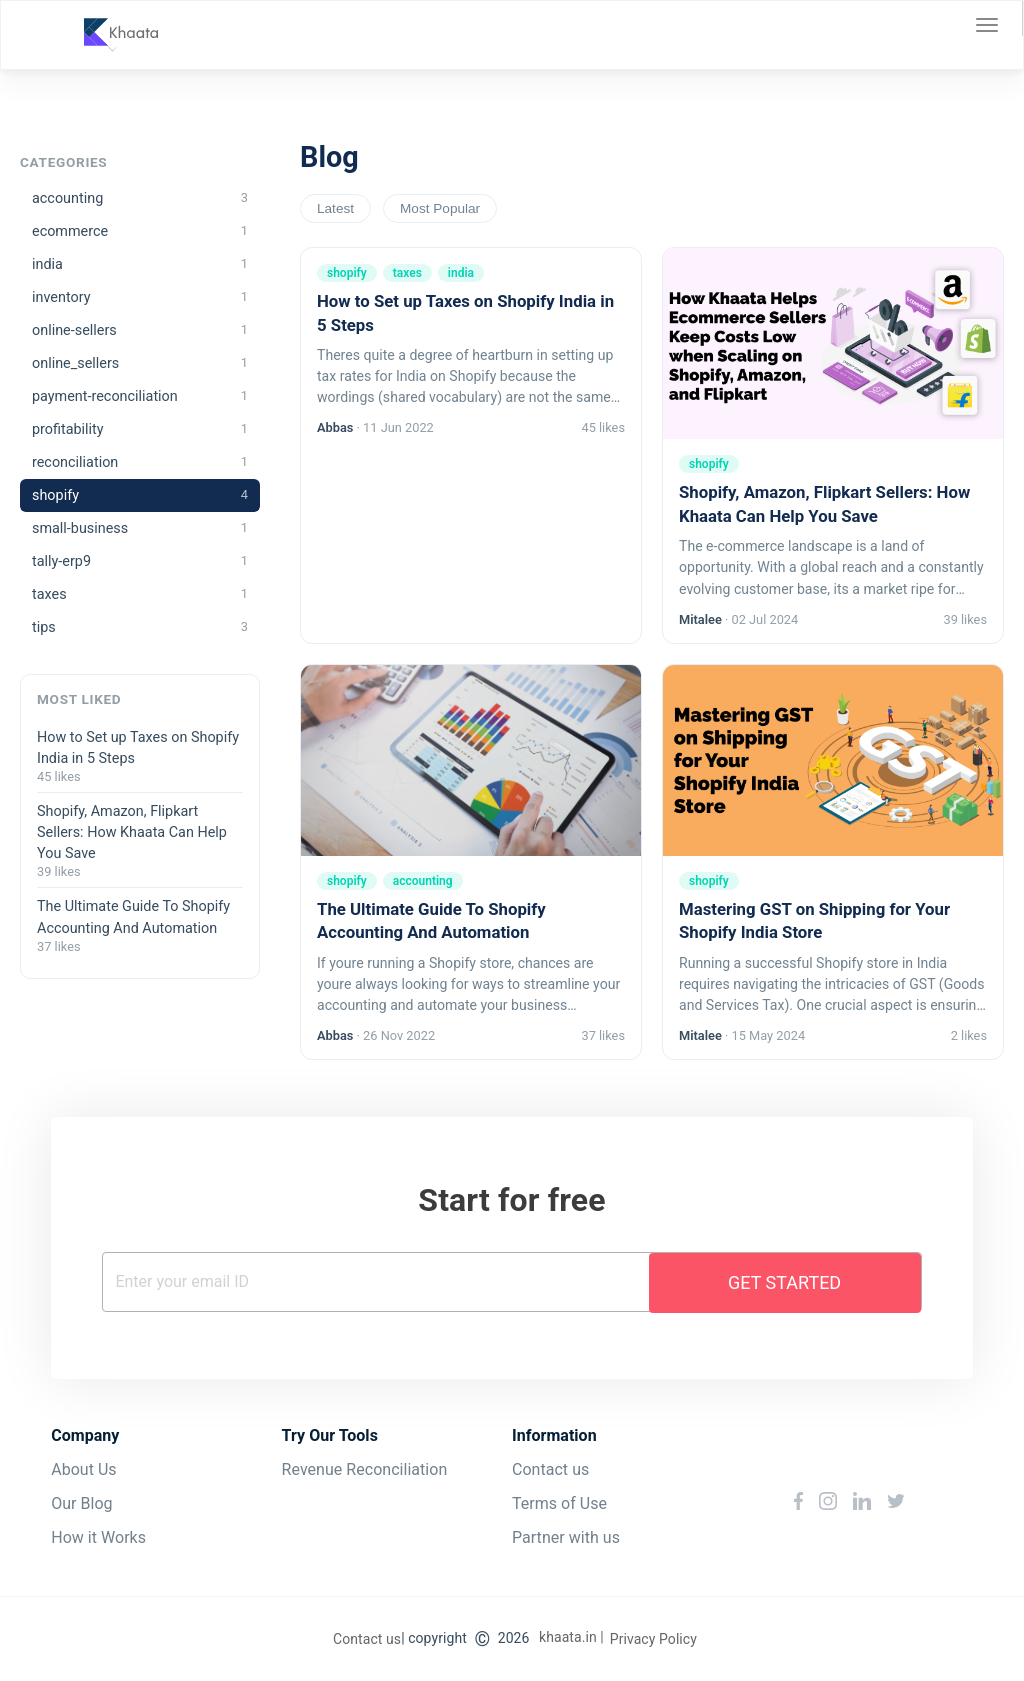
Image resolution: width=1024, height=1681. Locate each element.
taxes (140, 594)
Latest (335, 208)
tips (140, 627)
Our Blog (81, 1504)
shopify (140, 495)
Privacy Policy (653, 1639)
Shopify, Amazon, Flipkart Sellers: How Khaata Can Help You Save (132, 832)
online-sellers (140, 330)
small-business (140, 528)
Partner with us (566, 1538)
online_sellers (140, 363)
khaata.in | (571, 1637)
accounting (140, 198)
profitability (140, 429)
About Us (83, 1470)
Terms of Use (559, 1504)
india (140, 264)
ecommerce (140, 231)
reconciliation (140, 462)
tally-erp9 (140, 561)
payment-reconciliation (140, 396)
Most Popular (440, 208)
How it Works (98, 1538)
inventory (140, 297)
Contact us (550, 1470)
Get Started (784, 1282)
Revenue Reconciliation (365, 1470)
